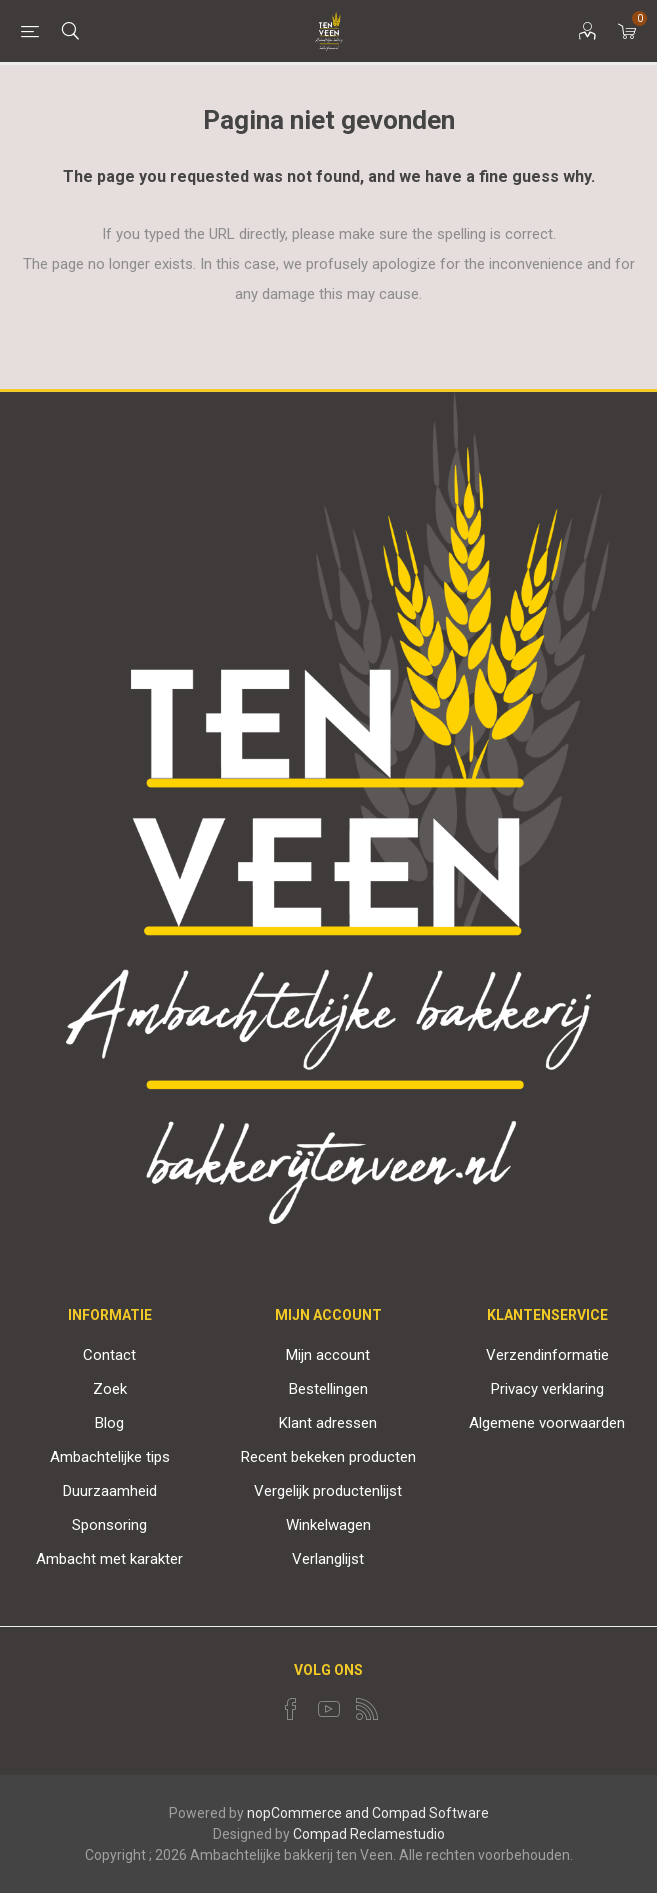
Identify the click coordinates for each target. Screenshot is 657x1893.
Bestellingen (328, 1389)
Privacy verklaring (547, 1389)
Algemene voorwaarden (547, 1423)
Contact (109, 1355)
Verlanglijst (328, 1559)
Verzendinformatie (547, 1355)
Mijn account (328, 1355)
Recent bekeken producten (328, 1457)
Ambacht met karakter (109, 1559)
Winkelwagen (328, 1525)
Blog (109, 1423)
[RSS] (367, 1709)
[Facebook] (291, 1709)
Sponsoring (109, 1525)
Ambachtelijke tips (110, 1457)
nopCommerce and (308, 1813)
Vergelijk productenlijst (328, 1491)
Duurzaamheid (110, 1491)
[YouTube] (329, 1709)
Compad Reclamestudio (369, 1834)
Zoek (110, 1389)
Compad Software (430, 1813)
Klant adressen (328, 1423)
